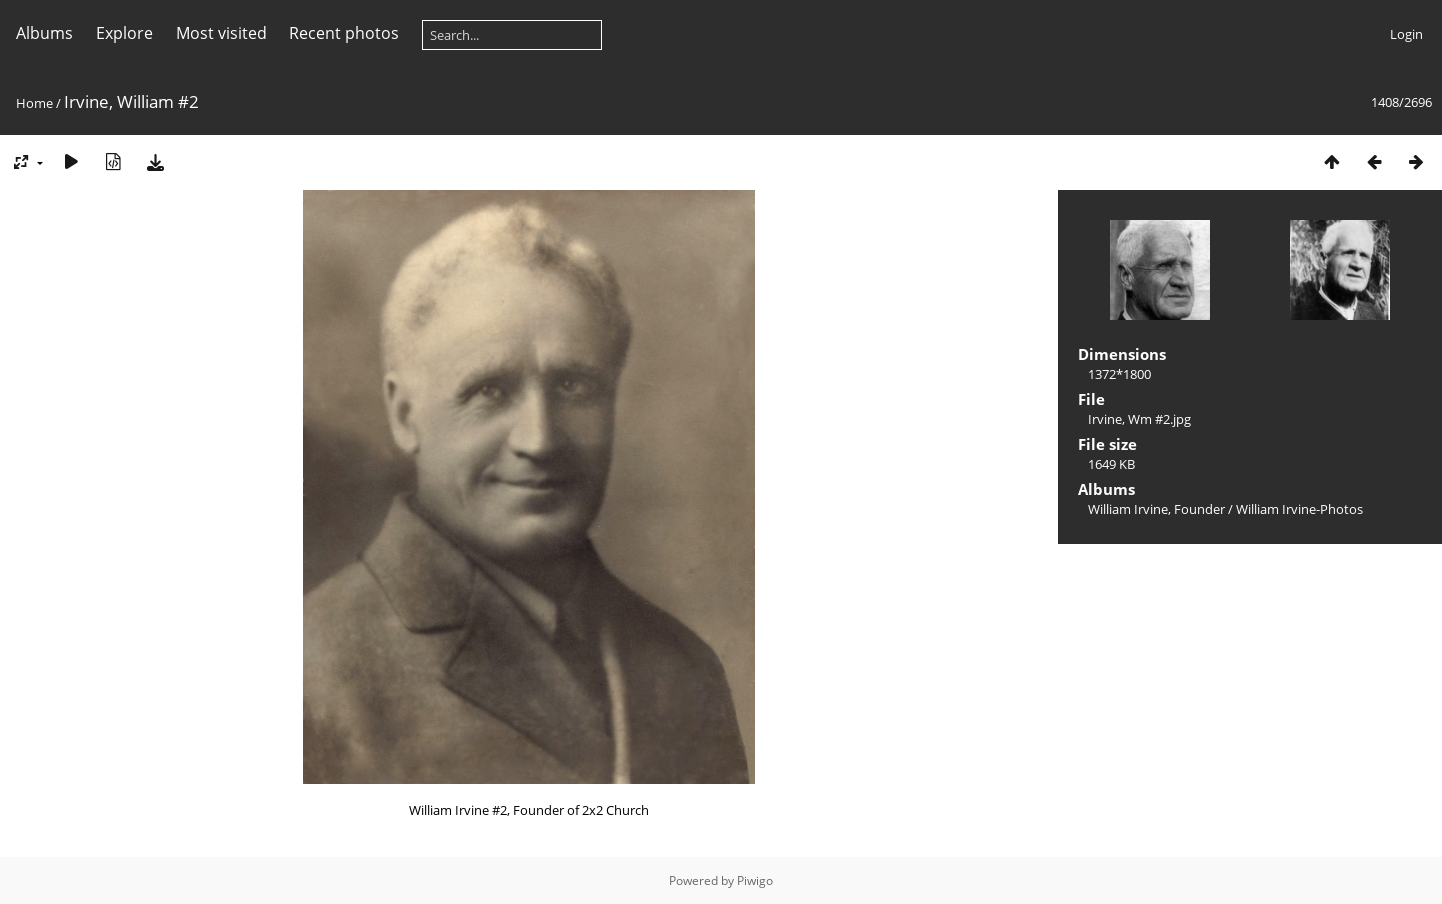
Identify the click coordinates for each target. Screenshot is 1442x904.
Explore (124, 33)
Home (34, 103)
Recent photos (344, 33)
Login (1406, 34)
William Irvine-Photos (1299, 509)
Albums (44, 33)
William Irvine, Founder (1156, 509)
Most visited (221, 33)
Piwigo (755, 880)
